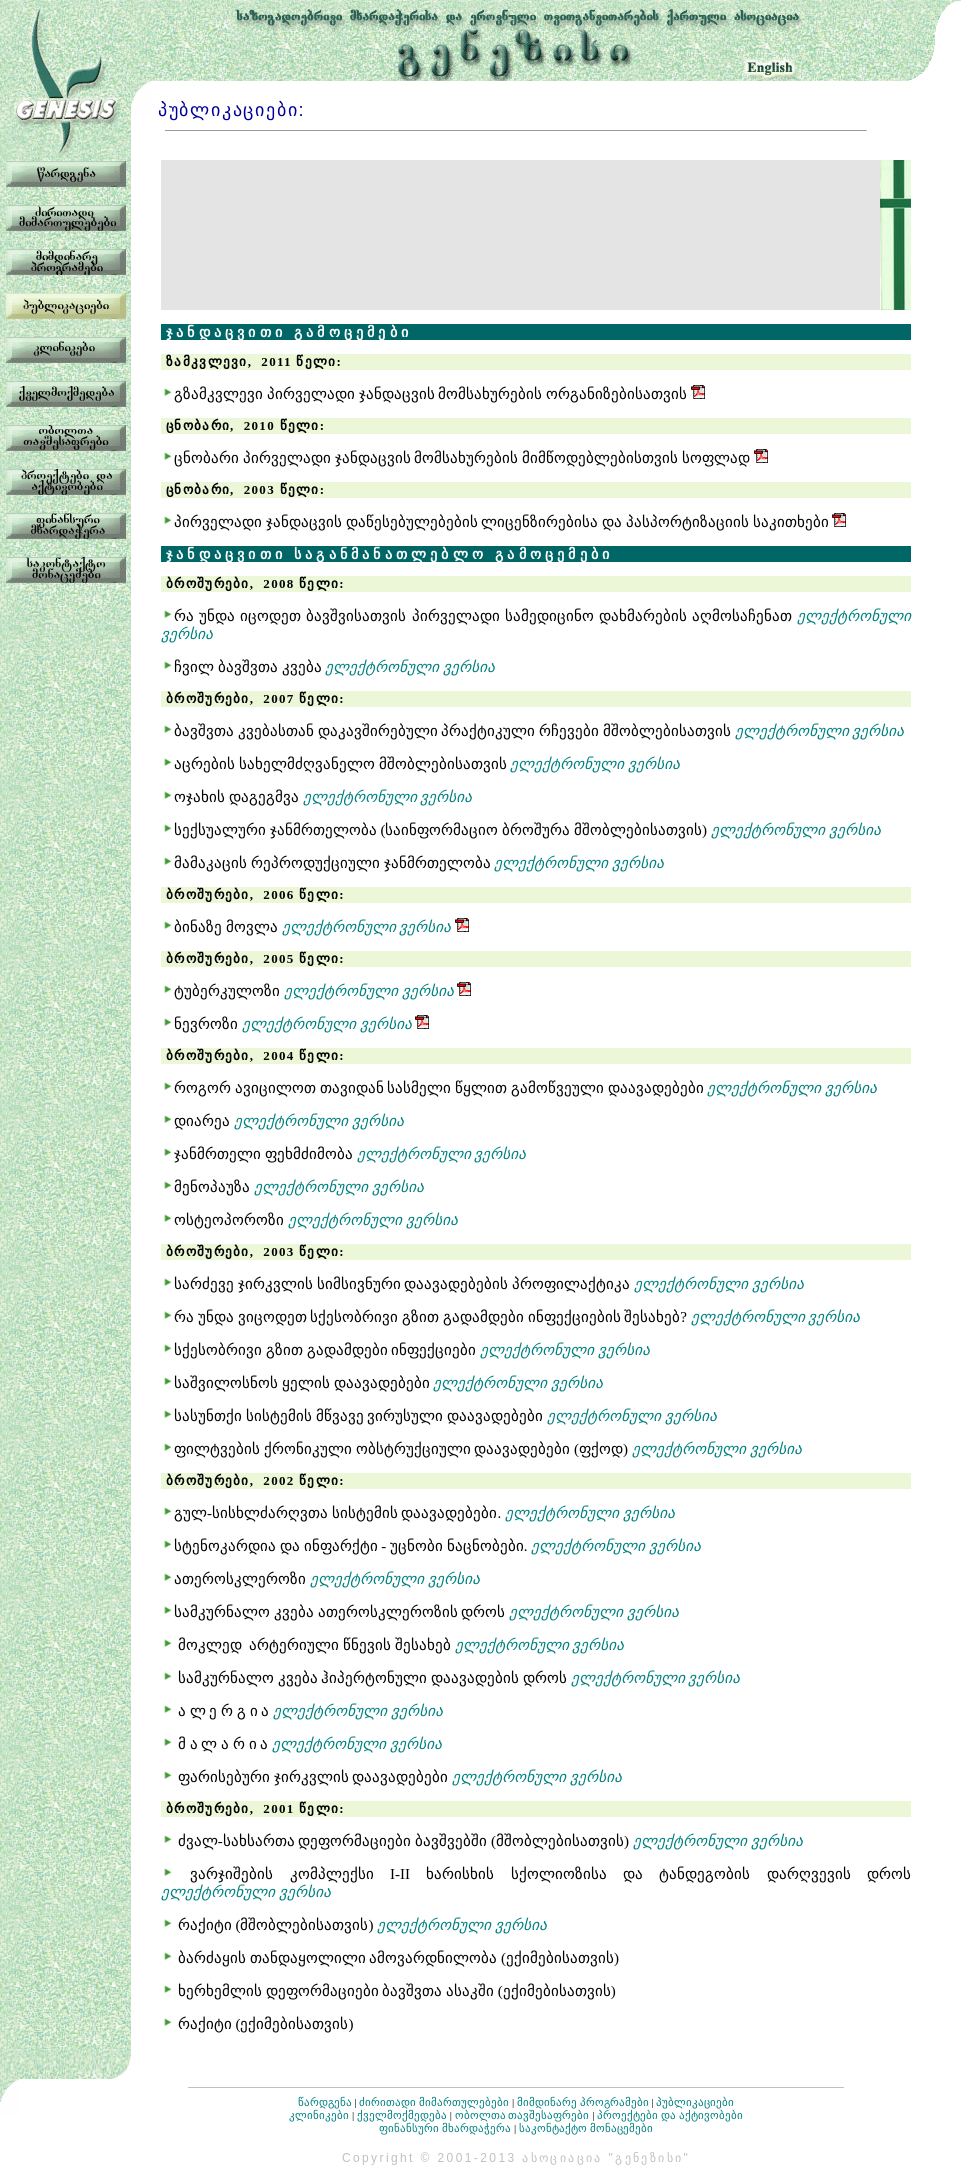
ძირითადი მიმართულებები (434, 2102)
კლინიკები (319, 2115)
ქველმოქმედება (402, 2115)
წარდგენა (325, 2102)
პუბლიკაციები (695, 2102)
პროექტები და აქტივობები (670, 2115)
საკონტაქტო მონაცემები (586, 2128)
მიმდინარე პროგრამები (583, 2102)
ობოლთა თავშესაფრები (522, 2115)
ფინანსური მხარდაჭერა (445, 2128)
